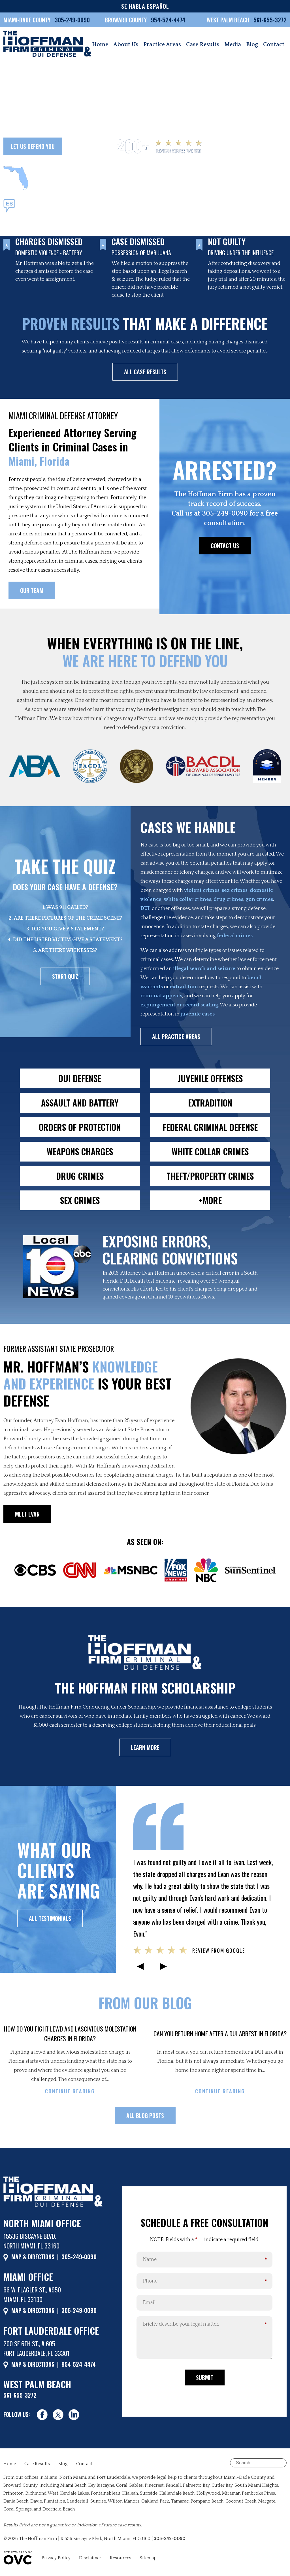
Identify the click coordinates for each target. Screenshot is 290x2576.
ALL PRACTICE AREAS (176, 1036)
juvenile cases (198, 1014)
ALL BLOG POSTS (145, 2115)
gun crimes (259, 899)
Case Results (202, 44)
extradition (184, 987)
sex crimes (235, 890)
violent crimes (201, 890)
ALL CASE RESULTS (145, 372)
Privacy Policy (56, 2557)
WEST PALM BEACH (229, 20)
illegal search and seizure (204, 969)
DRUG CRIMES (80, 1175)
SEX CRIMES (80, 1200)
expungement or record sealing (179, 1005)
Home (100, 44)
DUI (145, 908)
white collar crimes (187, 899)
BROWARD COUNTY (126, 20)
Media (232, 44)
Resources (120, 2557)
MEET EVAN (27, 1514)
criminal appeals (161, 996)
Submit (204, 2377)
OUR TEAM (85, 146)
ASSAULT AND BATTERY (79, 1102)
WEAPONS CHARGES (80, 1151)
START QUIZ (65, 976)
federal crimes (235, 936)
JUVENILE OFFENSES (210, 1078)
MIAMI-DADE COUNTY (26, 20)
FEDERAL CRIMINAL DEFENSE (210, 1127)
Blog (252, 44)
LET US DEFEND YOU (33, 146)
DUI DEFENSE (79, 1078)
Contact (273, 44)
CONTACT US (225, 545)
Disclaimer (90, 2557)
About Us (125, 44)
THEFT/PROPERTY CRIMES (210, 1175)
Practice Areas (162, 44)
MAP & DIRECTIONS (32, 2256)
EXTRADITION (210, 1102)
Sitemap (148, 2557)
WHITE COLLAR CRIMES (210, 1151)
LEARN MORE (145, 1747)
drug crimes (228, 899)
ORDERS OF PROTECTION (80, 1127)
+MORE (210, 1200)
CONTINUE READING (70, 2091)
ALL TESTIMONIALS (50, 1918)
